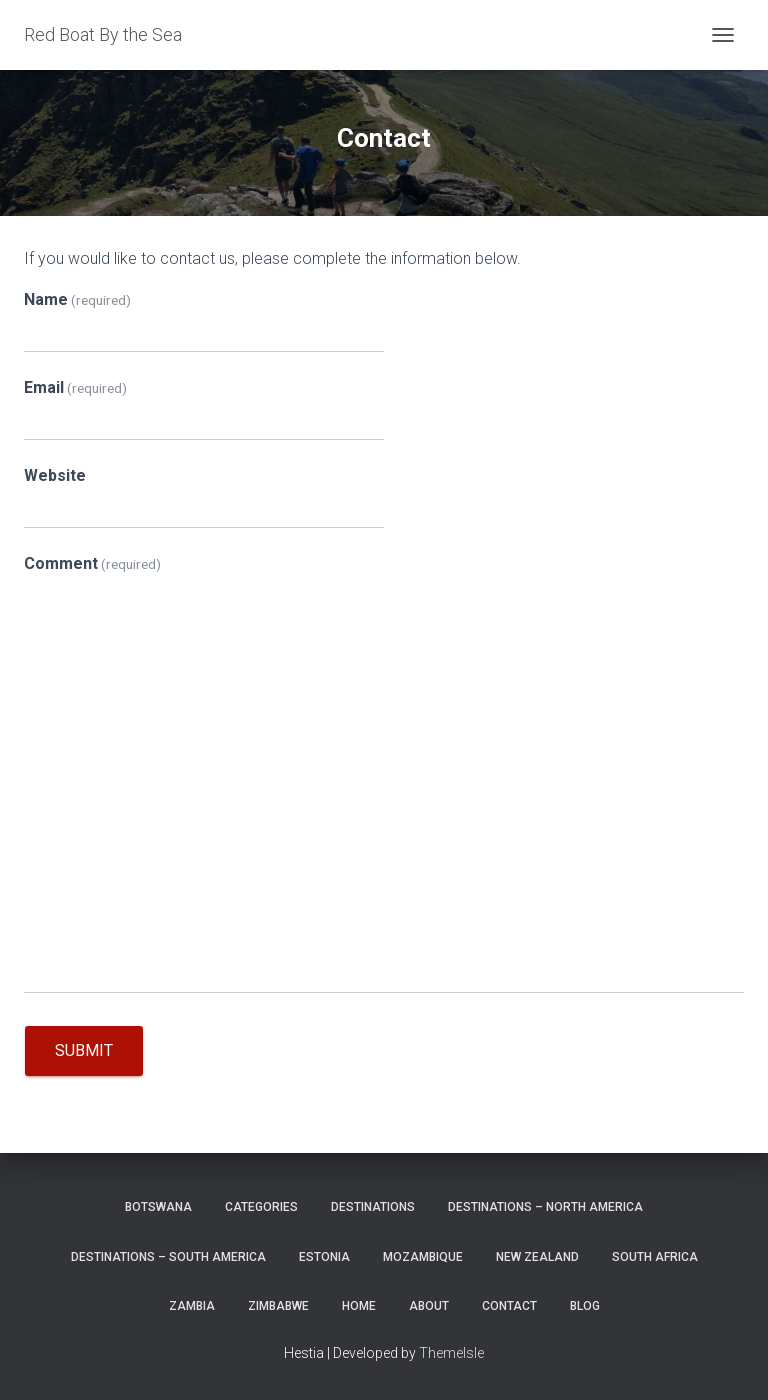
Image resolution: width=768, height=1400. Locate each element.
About (429, 1306)
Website (55, 475)
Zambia (192, 1306)
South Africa (655, 1257)
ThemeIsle (451, 1353)
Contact (509, 1306)
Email (75, 387)
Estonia (324, 1257)
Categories (261, 1207)
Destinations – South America (168, 1257)
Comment (92, 563)
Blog (585, 1306)
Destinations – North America (545, 1207)
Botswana (158, 1207)
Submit (84, 1050)
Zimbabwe (278, 1306)
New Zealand (537, 1257)
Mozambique (423, 1257)
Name (77, 299)
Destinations (373, 1207)
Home (359, 1306)
